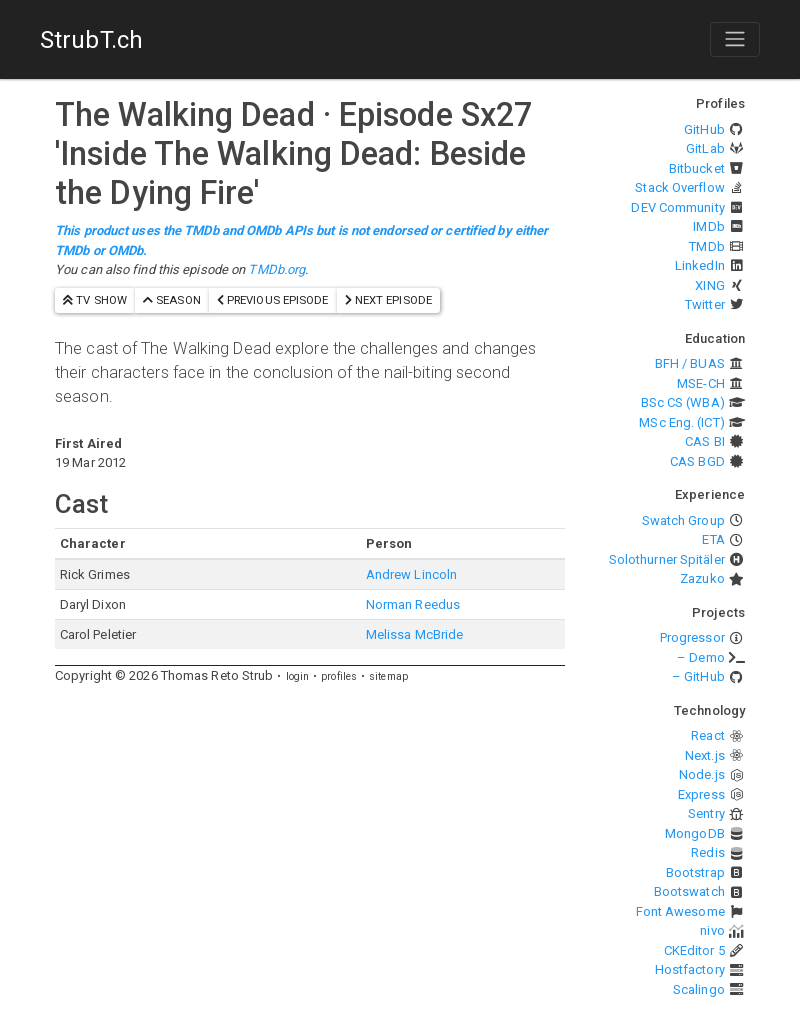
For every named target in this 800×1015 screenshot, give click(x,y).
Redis (708, 852)
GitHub (704, 129)
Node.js (702, 774)
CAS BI (705, 441)
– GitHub (698, 676)
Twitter (705, 304)
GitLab (705, 148)
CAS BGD (697, 461)
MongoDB (695, 833)
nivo (712, 930)
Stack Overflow (679, 187)
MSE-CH (701, 383)
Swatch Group (683, 520)
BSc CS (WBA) (683, 402)
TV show (95, 300)
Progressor (692, 637)
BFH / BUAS (690, 363)
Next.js (705, 755)
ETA (713, 539)
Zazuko (702, 578)
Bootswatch (689, 891)
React (708, 735)
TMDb (706, 246)
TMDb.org (276, 269)
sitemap (388, 676)
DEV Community (677, 207)
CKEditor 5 (694, 950)
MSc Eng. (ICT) (681, 422)
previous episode (273, 300)
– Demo (701, 657)
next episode (388, 300)
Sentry (706, 813)
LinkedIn (700, 265)
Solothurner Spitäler (667, 559)
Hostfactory (690, 969)
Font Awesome (680, 911)
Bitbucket (697, 168)
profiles (339, 676)
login (298, 676)
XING (709, 285)
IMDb (708, 226)
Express (701, 794)
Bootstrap (695, 872)
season (172, 300)
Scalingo (699, 989)
